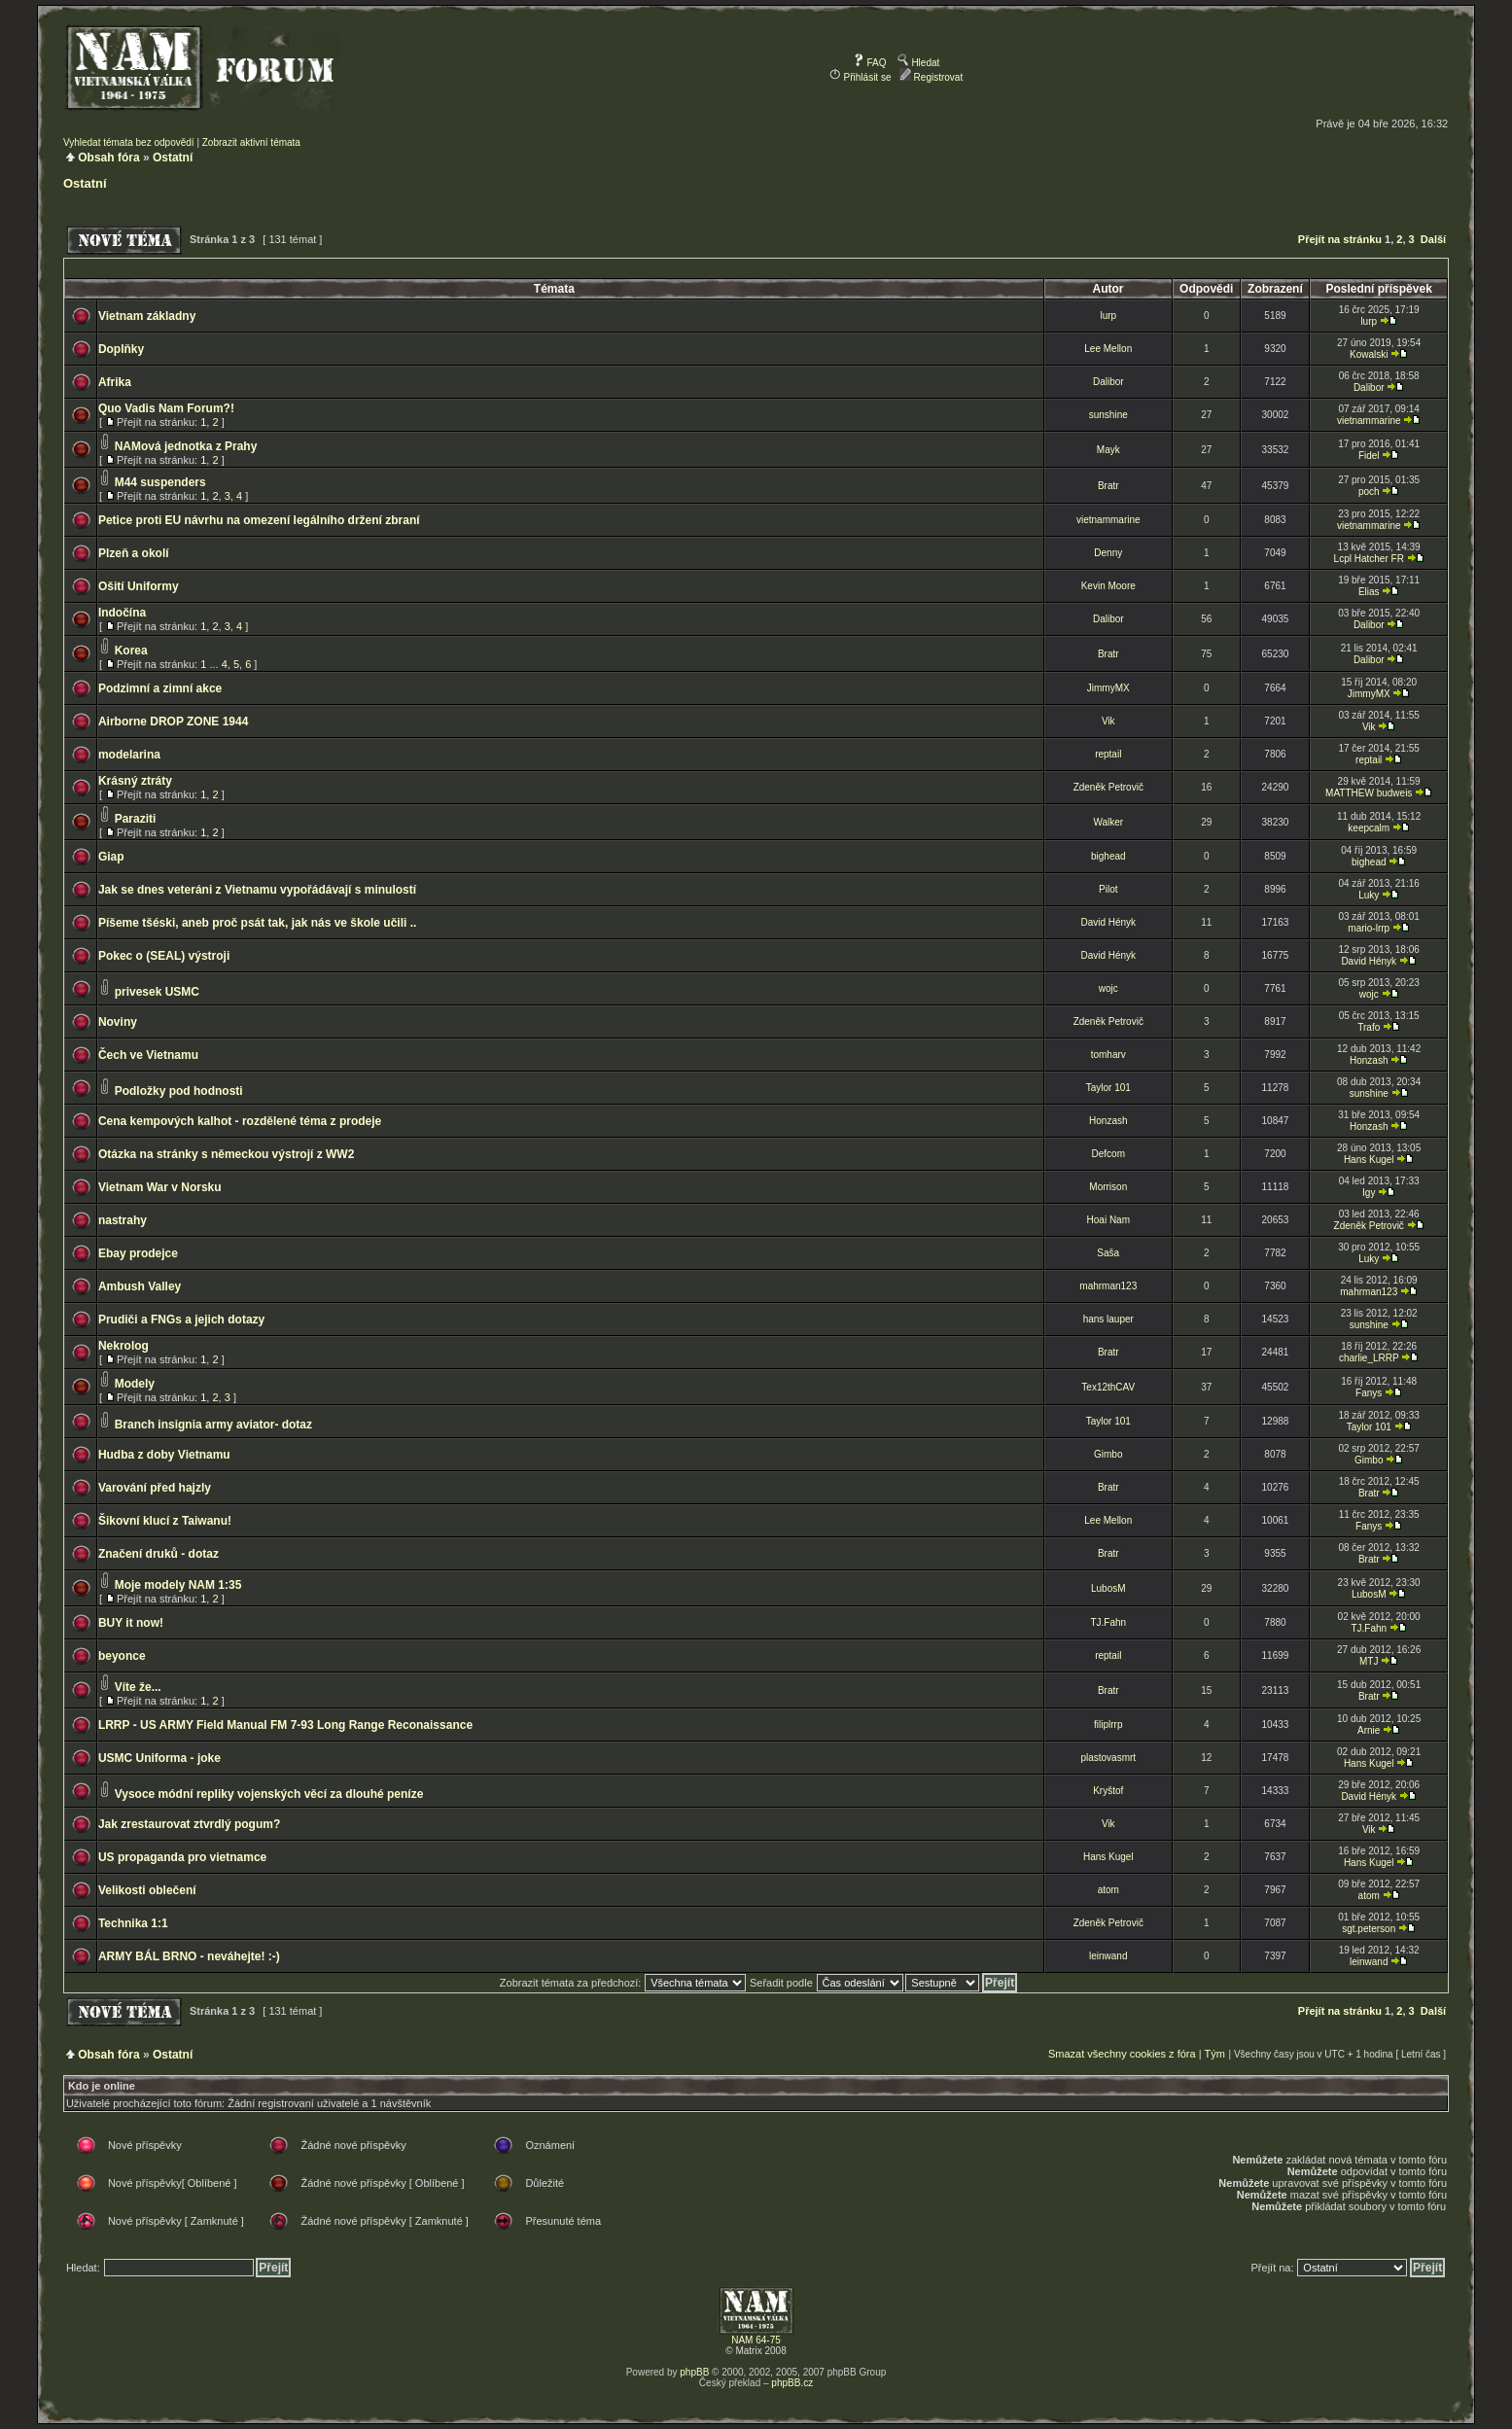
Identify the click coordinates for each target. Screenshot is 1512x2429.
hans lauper (1108, 1319)
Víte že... (138, 1687)
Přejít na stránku (1340, 239)
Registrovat (931, 77)
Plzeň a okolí (133, 553)
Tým (1214, 2053)
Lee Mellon (1108, 348)
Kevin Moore (1108, 586)
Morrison (1108, 1186)
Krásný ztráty (135, 781)
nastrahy (122, 1220)
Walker (1108, 822)
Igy (1368, 1192)
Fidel (1369, 455)
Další (1433, 239)
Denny (1108, 552)
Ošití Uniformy (138, 586)
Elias (1369, 591)
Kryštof (1108, 1790)
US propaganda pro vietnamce (182, 1857)
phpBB (694, 2372)
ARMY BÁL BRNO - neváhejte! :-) (189, 1956)
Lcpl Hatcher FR (1369, 558)
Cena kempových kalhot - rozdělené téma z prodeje (239, 1121)
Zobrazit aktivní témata (251, 142)
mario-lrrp (1368, 928)
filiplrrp (1108, 1724)
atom (1108, 1889)
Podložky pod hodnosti (179, 1091)
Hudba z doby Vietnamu (164, 1454)
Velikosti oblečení (147, 1890)
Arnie (1368, 1730)
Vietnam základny (147, 316)
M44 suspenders (160, 482)
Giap (111, 856)
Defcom (1108, 1153)
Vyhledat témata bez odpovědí (128, 142)
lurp (1108, 315)
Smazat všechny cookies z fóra (1122, 2053)
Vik (1108, 721)
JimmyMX (1108, 688)
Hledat (918, 62)
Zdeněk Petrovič (1108, 787)
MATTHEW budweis (1368, 793)
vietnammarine (1369, 420)
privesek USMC (157, 992)
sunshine (1108, 414)
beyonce (122, 1656)
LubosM (1108, 1588)
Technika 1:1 (133, 1923)
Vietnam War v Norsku (160, 1187)
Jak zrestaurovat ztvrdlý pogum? (189, 1824)
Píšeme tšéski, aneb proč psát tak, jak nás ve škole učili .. (257, 923)
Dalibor (1108, 381)
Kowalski (1369, 354)
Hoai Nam (1108, 1219)
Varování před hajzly (154, 1488)
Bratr (1108, 485)
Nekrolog (123, 1346)
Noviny (117, 1022)
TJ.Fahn (1108, 1622)
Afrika (114, 382)
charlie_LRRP (1369, 1358)
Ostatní (173, 157)
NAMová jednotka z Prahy (186, 446)
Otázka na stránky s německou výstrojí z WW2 (226, 1154)
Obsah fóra (108, 157)
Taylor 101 (1108, 1087)
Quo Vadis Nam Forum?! (166, 408)
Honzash (1369, 1060)
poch (1369, 491)
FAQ (870, 62)
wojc (1108, 988)
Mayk (1108, 449)
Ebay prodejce (138, 1253)
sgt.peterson (1368, 1928)
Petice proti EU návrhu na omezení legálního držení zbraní (259, 520)
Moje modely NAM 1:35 (178, 1585)
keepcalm (1368, 828)
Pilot (1108, 889)
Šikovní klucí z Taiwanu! (164, 1521)
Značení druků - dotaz (158, 1554)
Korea (131, 650)
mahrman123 (1108, 1286)
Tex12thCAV (1108, 1387)
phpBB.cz (792, 2382)
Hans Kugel (1369, 1159)
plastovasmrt (1108, 1757)
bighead (1108, 856)
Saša (1108, 1253)
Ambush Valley (139, 1286)
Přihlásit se (860, 77)
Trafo (1368, 1027)
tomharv (1108, 1054)
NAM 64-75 (756, 2340)
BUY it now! (130, 1623)
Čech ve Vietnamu (148, 1055)
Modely (135, 1384)
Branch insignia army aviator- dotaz (213, 1424)
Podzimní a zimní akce (160, 688)
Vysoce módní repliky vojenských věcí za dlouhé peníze (269, 1794)
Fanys (1368, 1393)
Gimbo (1108, 1454)
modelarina (129, 754)
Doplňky (121, 349)
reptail (1108, 754)
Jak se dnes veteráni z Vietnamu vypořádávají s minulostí (257, 890)
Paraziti (136, 819)
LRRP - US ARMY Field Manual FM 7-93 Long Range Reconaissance (285, 1725)
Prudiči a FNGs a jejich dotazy (181, 1319)
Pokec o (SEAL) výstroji (163, 956)
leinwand (1108, 1956)
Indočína (122, 612)
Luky (1368, 895)
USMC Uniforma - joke (159, 1758)
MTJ (1368, 1661)
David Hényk (1108, 922)
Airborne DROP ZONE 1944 (173, 721)
